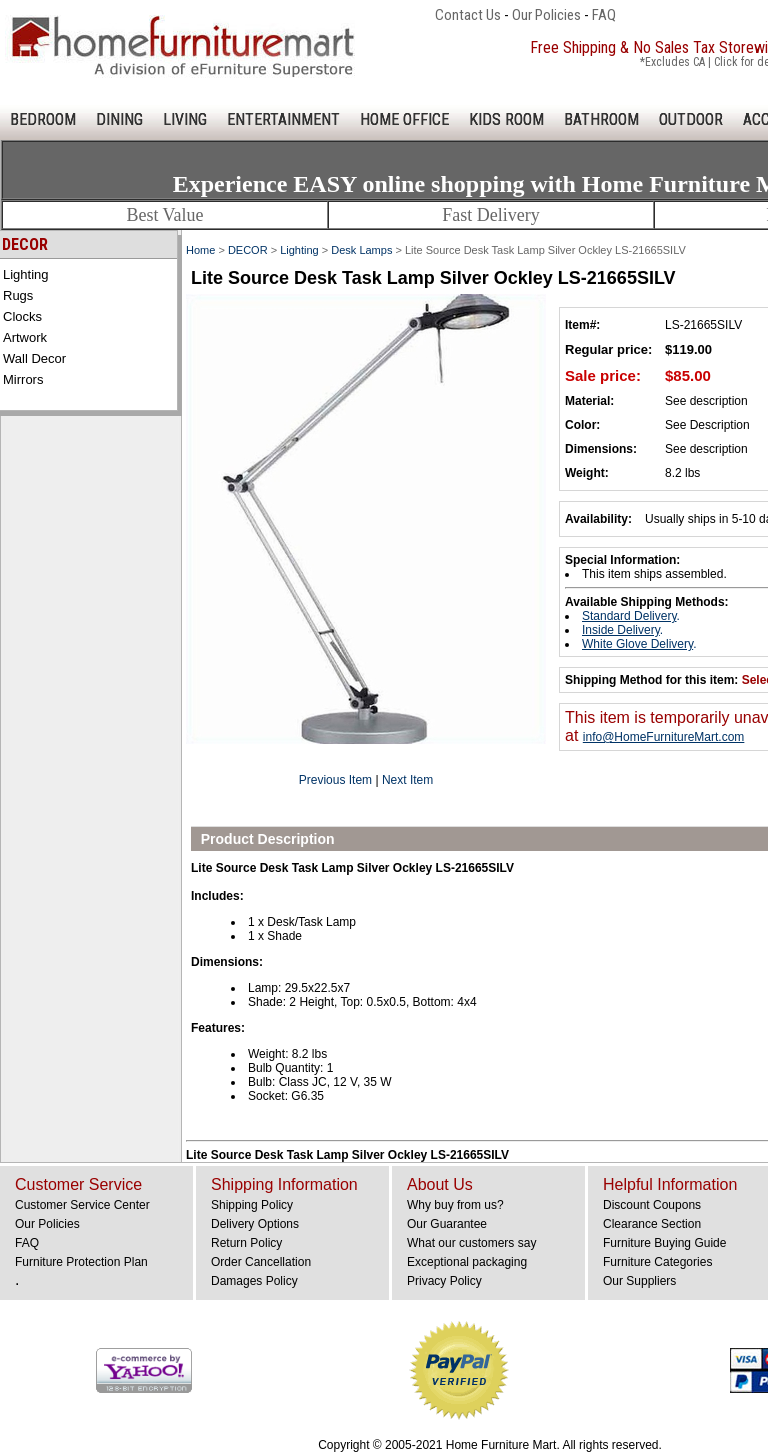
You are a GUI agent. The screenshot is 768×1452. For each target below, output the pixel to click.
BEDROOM (43, 119)
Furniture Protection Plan (81, 1262)
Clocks (22, 316)
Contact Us (468, 15)
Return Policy (246, 1243)
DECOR (248, 250)
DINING (119, 119)
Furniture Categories (657, 1262)
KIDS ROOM (506, 119)
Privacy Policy (444, 1281)
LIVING (185, 119)
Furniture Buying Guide (664, 1243)
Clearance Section (652, 1224)
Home (200, 250)
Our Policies (546, 15)
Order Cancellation (261, 1262)
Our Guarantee (447, 1224)
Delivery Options (255, 1224)
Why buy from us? (455, 1205)
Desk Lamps (361, 250)
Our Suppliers (639, 1281)
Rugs (18, 295)
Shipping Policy (252, 1205)
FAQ (604, 15)
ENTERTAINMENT (283, 119)
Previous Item (335, 780)
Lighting (26, 274)
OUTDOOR (691, 119)
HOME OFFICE (404, 119)
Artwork (25, 337)
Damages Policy (254, 1281)
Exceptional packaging (467, 1262)
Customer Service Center (82, 1205)
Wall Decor (34, 358)
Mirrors (23, 379)
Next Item (407, 780)
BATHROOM (601, 119)
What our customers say (471, 1243)
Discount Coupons (652, 1205)
